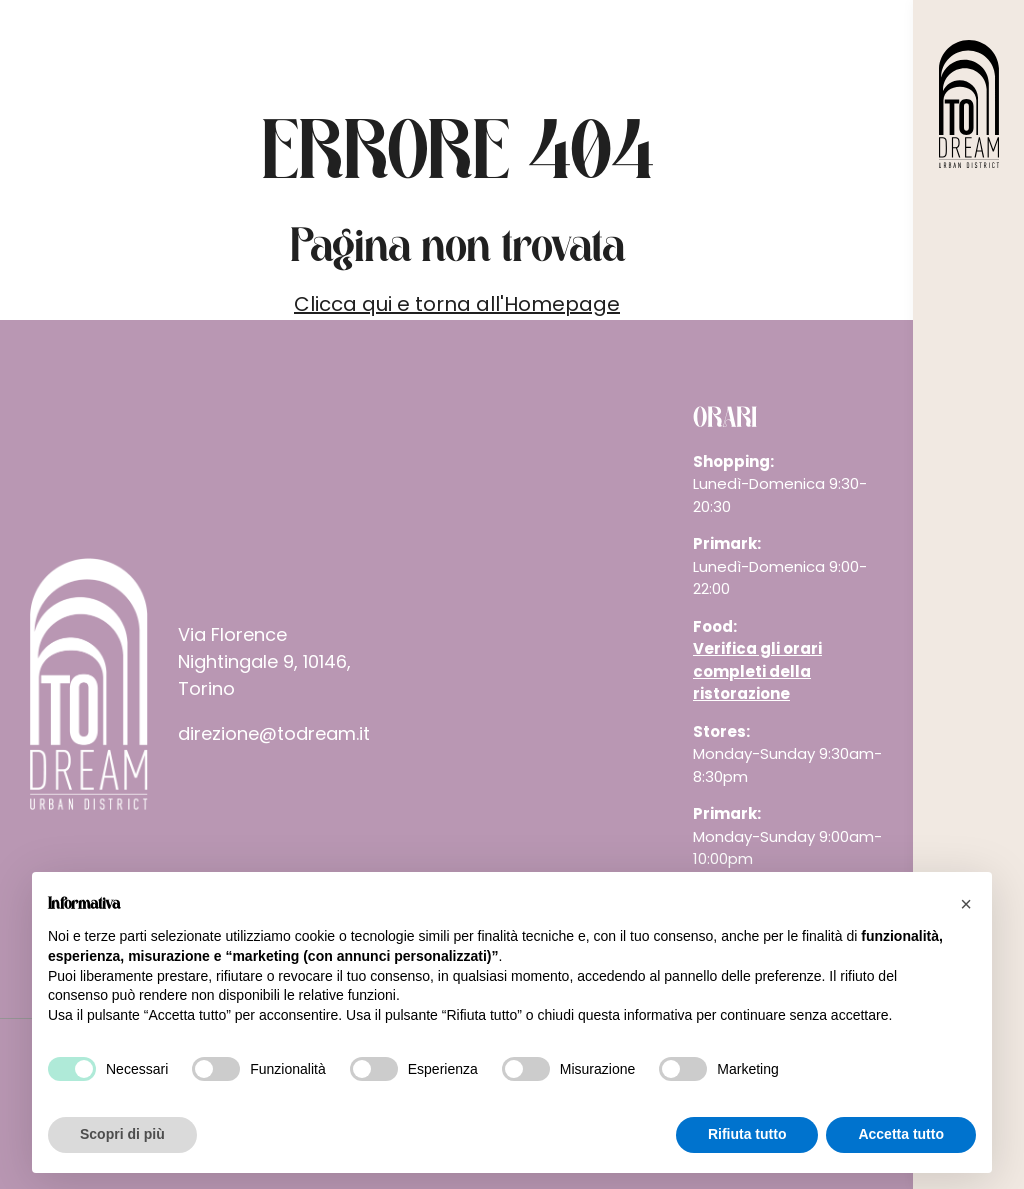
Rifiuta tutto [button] (747, 1134)
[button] (966, 904)
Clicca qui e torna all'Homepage (457, 304)
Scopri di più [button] (122, 1134)
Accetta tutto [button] (901, 1134)
